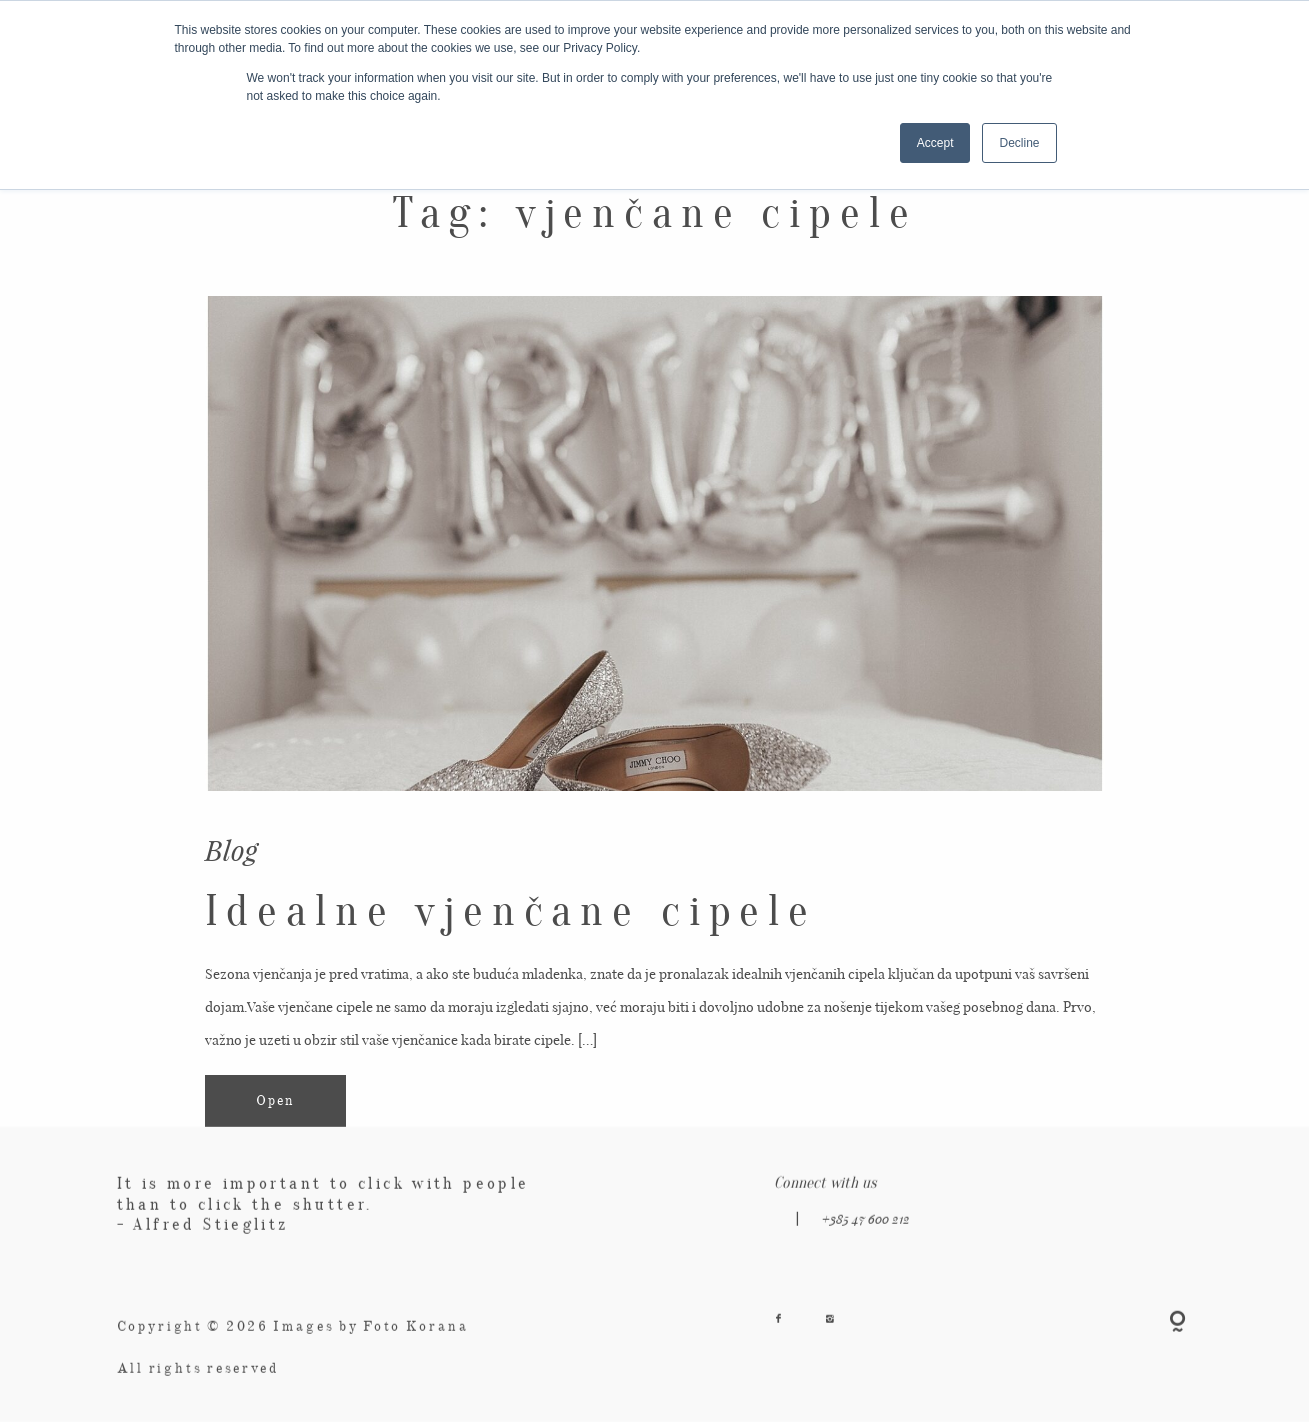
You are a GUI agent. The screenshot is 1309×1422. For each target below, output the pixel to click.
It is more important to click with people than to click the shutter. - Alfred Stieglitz (323, 1214)
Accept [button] (935, 143)
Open (275, 1101)
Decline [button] (1019, 143)
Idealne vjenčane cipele (511, 911)
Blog (231, 849)
